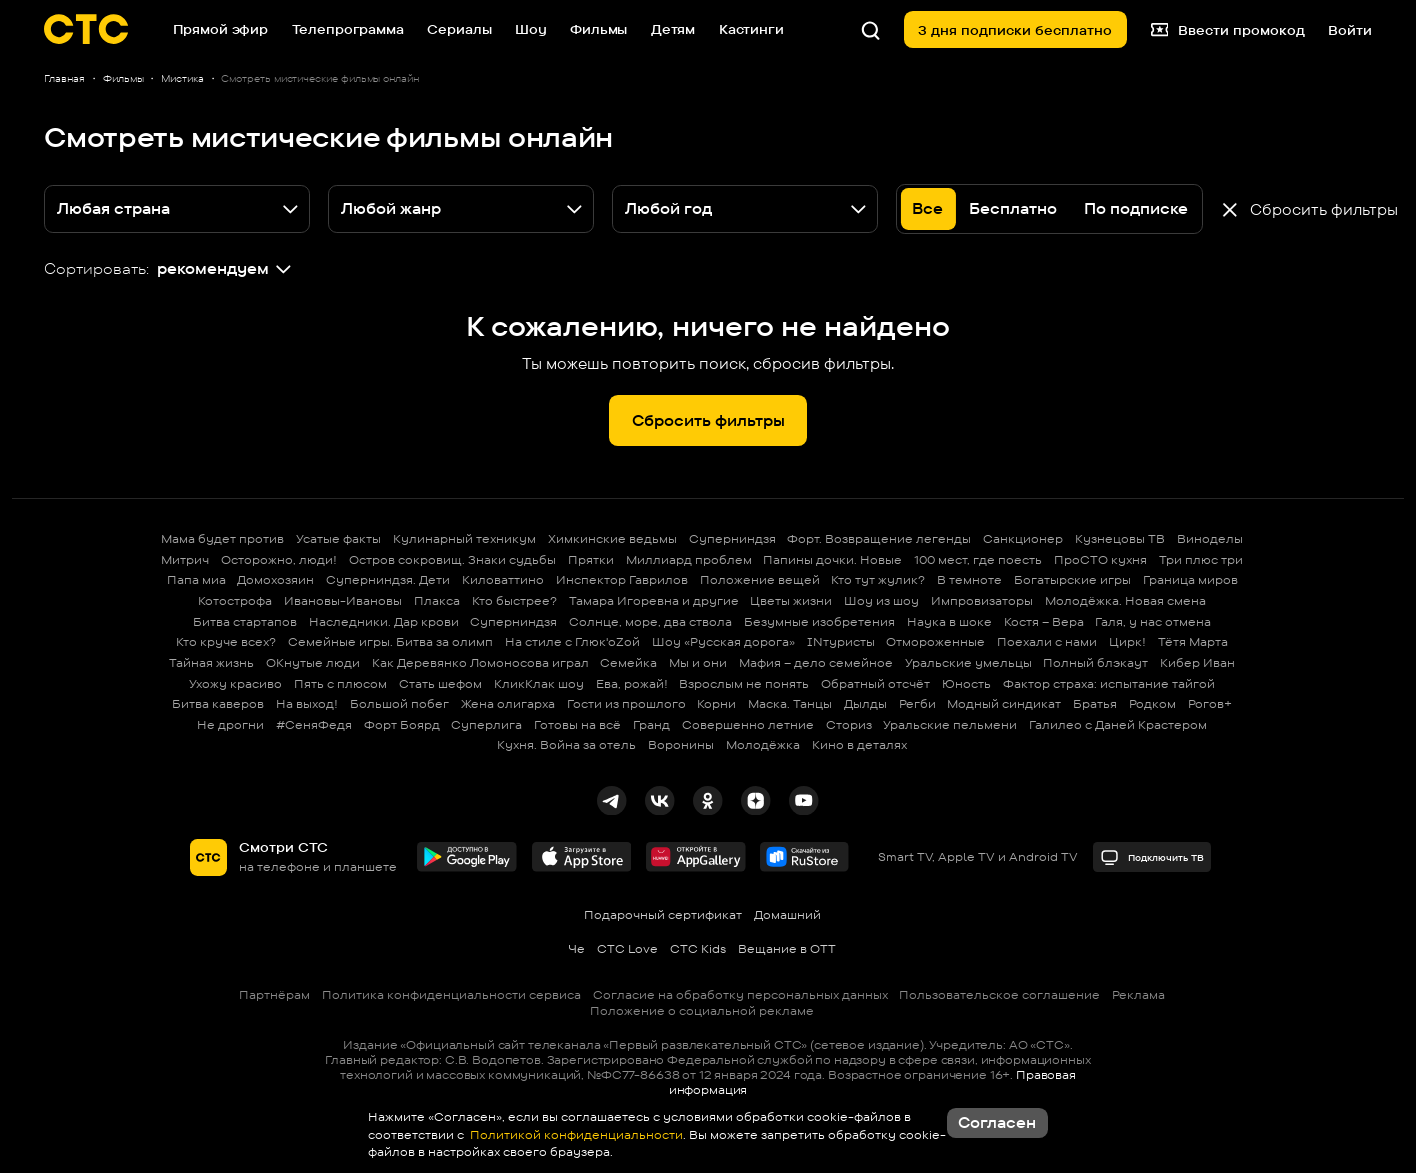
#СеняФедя (314, 724)
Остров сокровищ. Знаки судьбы (452, 559)
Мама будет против (222, 538)
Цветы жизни (791, 600)
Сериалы (459, 29)
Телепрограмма (348, 29)
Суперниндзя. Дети (388, 579)
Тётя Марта (1193, 641)
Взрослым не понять (744, 683)
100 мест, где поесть (978, 559)
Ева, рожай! (632, 683)
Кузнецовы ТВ (1120, 538)
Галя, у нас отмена (1153, 621)
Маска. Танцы (790, 703)
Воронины (681, 744)
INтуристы (841, 641)
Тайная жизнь (211, 662)
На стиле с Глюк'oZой (572, 641)
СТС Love (627, 948)
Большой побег (399, 703)
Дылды (865, 703)
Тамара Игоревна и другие (654, 600)
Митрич (185, 559)
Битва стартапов (245, 621)
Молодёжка (763, 744)
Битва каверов (218, 703)
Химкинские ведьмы (612, 538)
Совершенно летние (748, 724)
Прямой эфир (220, 29)
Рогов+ (1210, 703)
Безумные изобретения (819, 621)
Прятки (591, 559)
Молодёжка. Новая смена (1125, 600)
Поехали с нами (1047, 641)
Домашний (787, 914)
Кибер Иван (1197, 662)
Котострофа (235, 600)
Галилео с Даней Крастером (1118, 724)
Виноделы (1210, 538)
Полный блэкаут (1095, 662)
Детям (673, 29)
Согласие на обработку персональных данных (740, 994)
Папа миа (196, 579)
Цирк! (1127, 641)
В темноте (969, 579)
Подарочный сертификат (663, 914)
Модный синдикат (1004, 703)
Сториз (849, 724)
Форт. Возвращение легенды (879, 538)
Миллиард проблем (689, 559)
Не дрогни (230, 724)
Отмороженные (935, 641)
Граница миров (1190, 579)
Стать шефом (440, 683)
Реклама (1138, 994)
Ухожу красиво (235, 683)
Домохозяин (275, 579)
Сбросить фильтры (708, 420)
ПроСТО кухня (1100, 559)
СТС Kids (698, 948)
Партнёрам (274, 994)
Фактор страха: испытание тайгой (1109, 683)
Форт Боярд (402, 724)
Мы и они (698, 662)
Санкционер (1023, 538)
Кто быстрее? (514, 600)
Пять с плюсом (340, 683)
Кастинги (751, 29)
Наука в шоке (949, 621)
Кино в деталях (859, 744)
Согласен (997, 1122)
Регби (917, 703)
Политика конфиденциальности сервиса (451, 994)
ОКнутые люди (313, 662)
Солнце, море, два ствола (650, 621)
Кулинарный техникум (464, 538)
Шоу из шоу (881, 600)
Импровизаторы (982, 600)
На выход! (307, 703)
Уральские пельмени (950, 724)
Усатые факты (338, 538)
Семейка (628, 662)
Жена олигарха (508, 703)
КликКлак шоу (539, 683)
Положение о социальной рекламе (702, 1010)
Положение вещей (760, 579)
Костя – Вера (1044, 621)
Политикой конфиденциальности (575, 1134)
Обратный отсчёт (875, 683)
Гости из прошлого (626, 703)
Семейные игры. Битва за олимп (390, 641)
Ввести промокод (1228, 29)
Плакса (437, 600)
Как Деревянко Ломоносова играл (480, 662)
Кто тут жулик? (878, 579)
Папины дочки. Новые (832, 559)
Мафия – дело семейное (816, 662)
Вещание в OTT (787, 948)
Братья (1095, 703)
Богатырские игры (1072, 579)
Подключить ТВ (1152, 857)
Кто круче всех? (226, 641)
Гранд (651, 724)
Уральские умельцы (968, 662)
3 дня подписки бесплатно (1015, 30)
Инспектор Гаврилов (622, 579)
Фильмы (598, 29)
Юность (966, 683)
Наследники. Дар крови (384, 621)
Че (576, 948)
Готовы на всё (577, 724)
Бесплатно (1013, 208)
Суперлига (486, 724)
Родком (1152, 703)
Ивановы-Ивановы (343, 600)
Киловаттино (503, 579)
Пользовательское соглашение (999, 994)
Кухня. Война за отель (566, 744)
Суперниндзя (732, 538)
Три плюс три (1201, 559)
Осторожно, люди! (279, 559)
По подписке (1136, 208)
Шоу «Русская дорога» (723, 641)
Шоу (531, 29)
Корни (716, 703)
